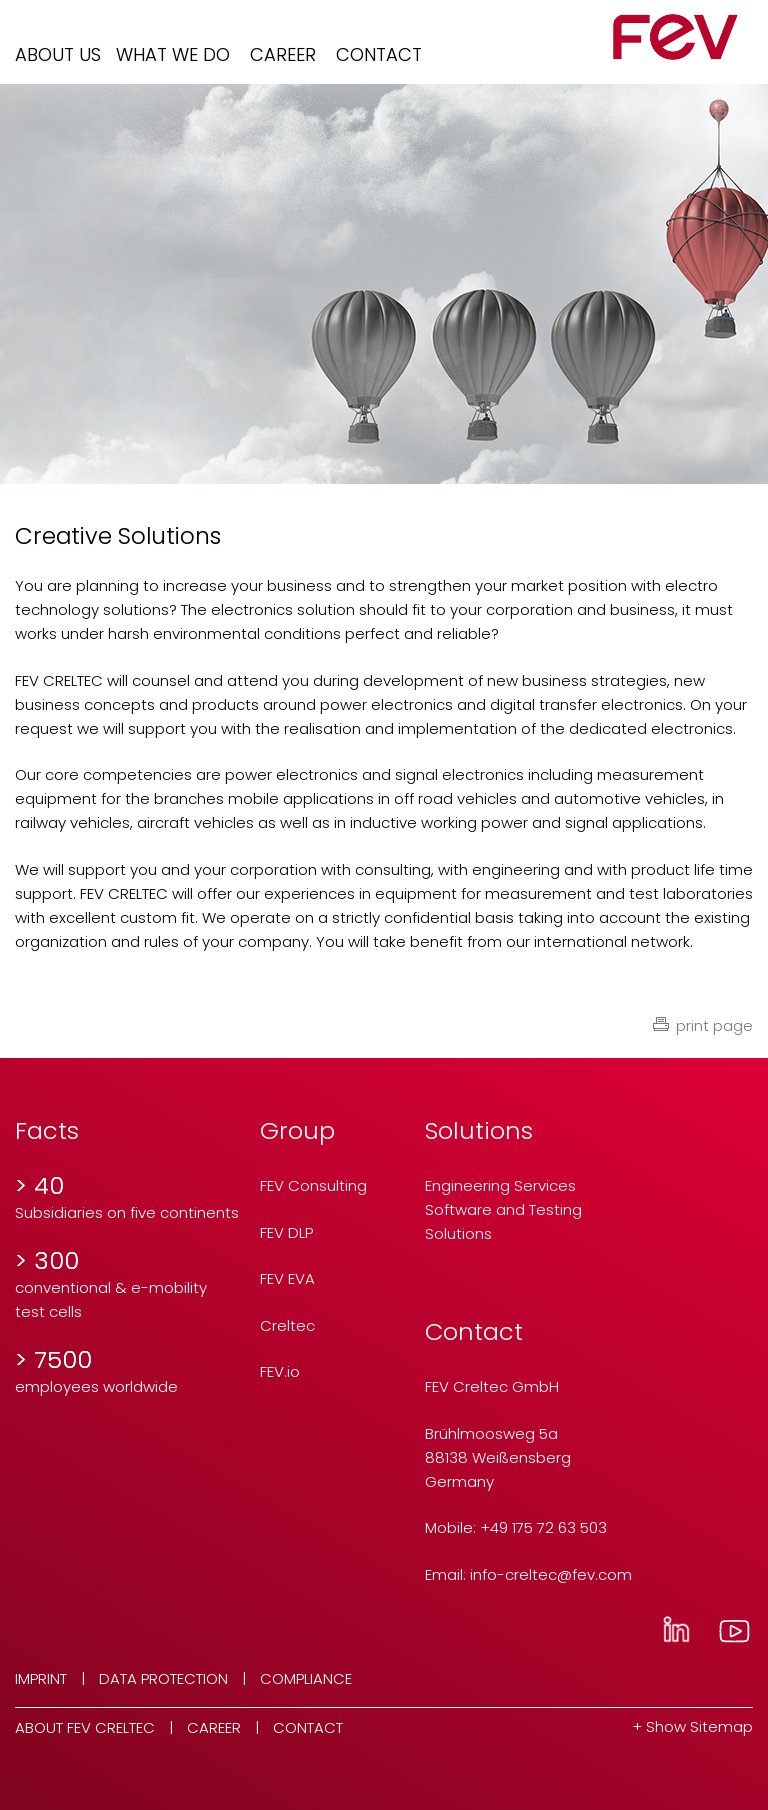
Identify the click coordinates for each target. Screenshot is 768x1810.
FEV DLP (286, 1232)
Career (283, 54)
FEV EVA (287, 1278)
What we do (173, 54)
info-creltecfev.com (551, 1574)
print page (714, 1025)
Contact (379, 54)
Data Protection (163, 1678)
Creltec (287, 1325)
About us (58, 54)
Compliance (306, 1678)
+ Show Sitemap (692, 1726)
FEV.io (280, 1371)
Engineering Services (500, 1185)
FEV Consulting (313, 1185)
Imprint (41, 1678)
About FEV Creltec (85, 1727)
